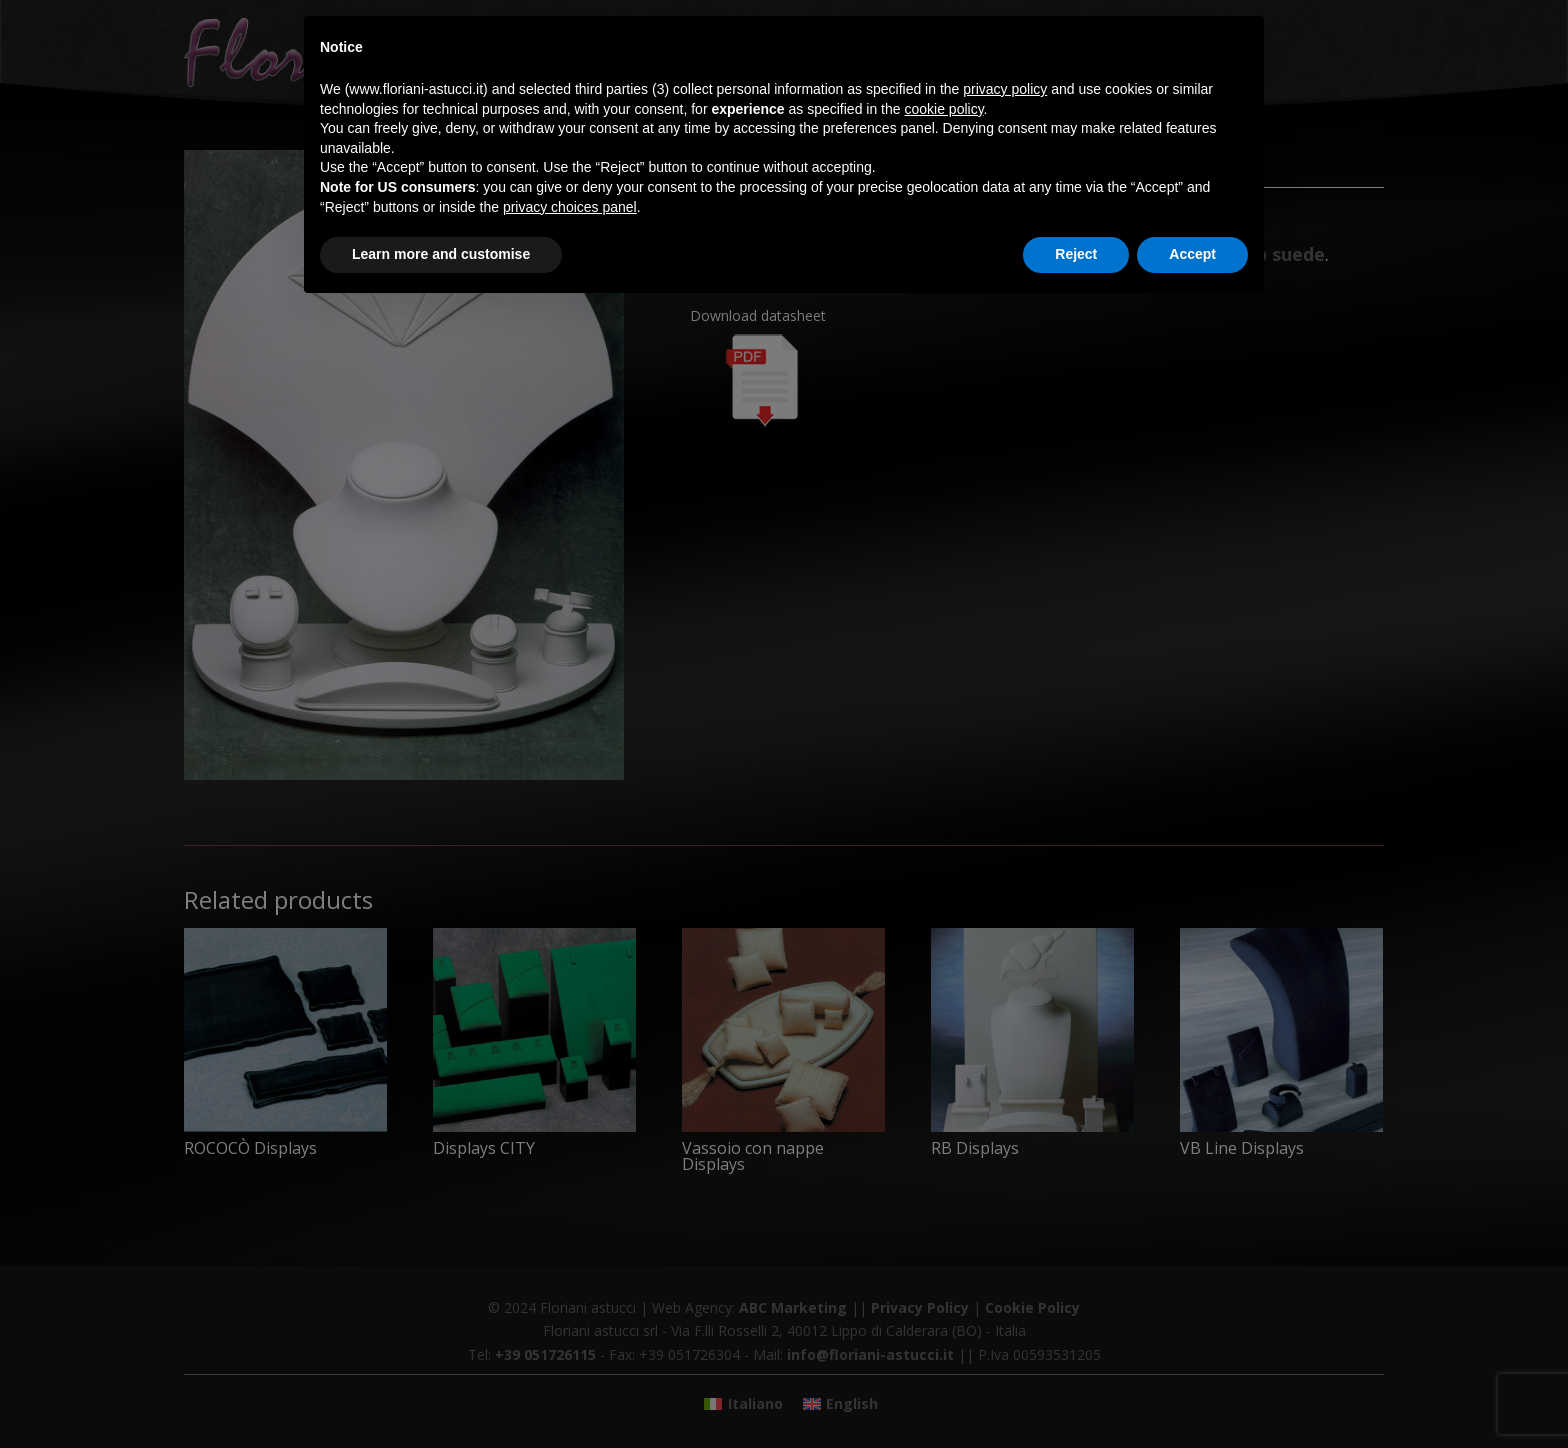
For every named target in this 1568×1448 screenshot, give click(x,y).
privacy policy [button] (1005, 89)
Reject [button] (1076, 254)
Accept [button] (1192, 254)
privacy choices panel (570, 207)
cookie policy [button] (943, 109)
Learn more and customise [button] (441, 254)
